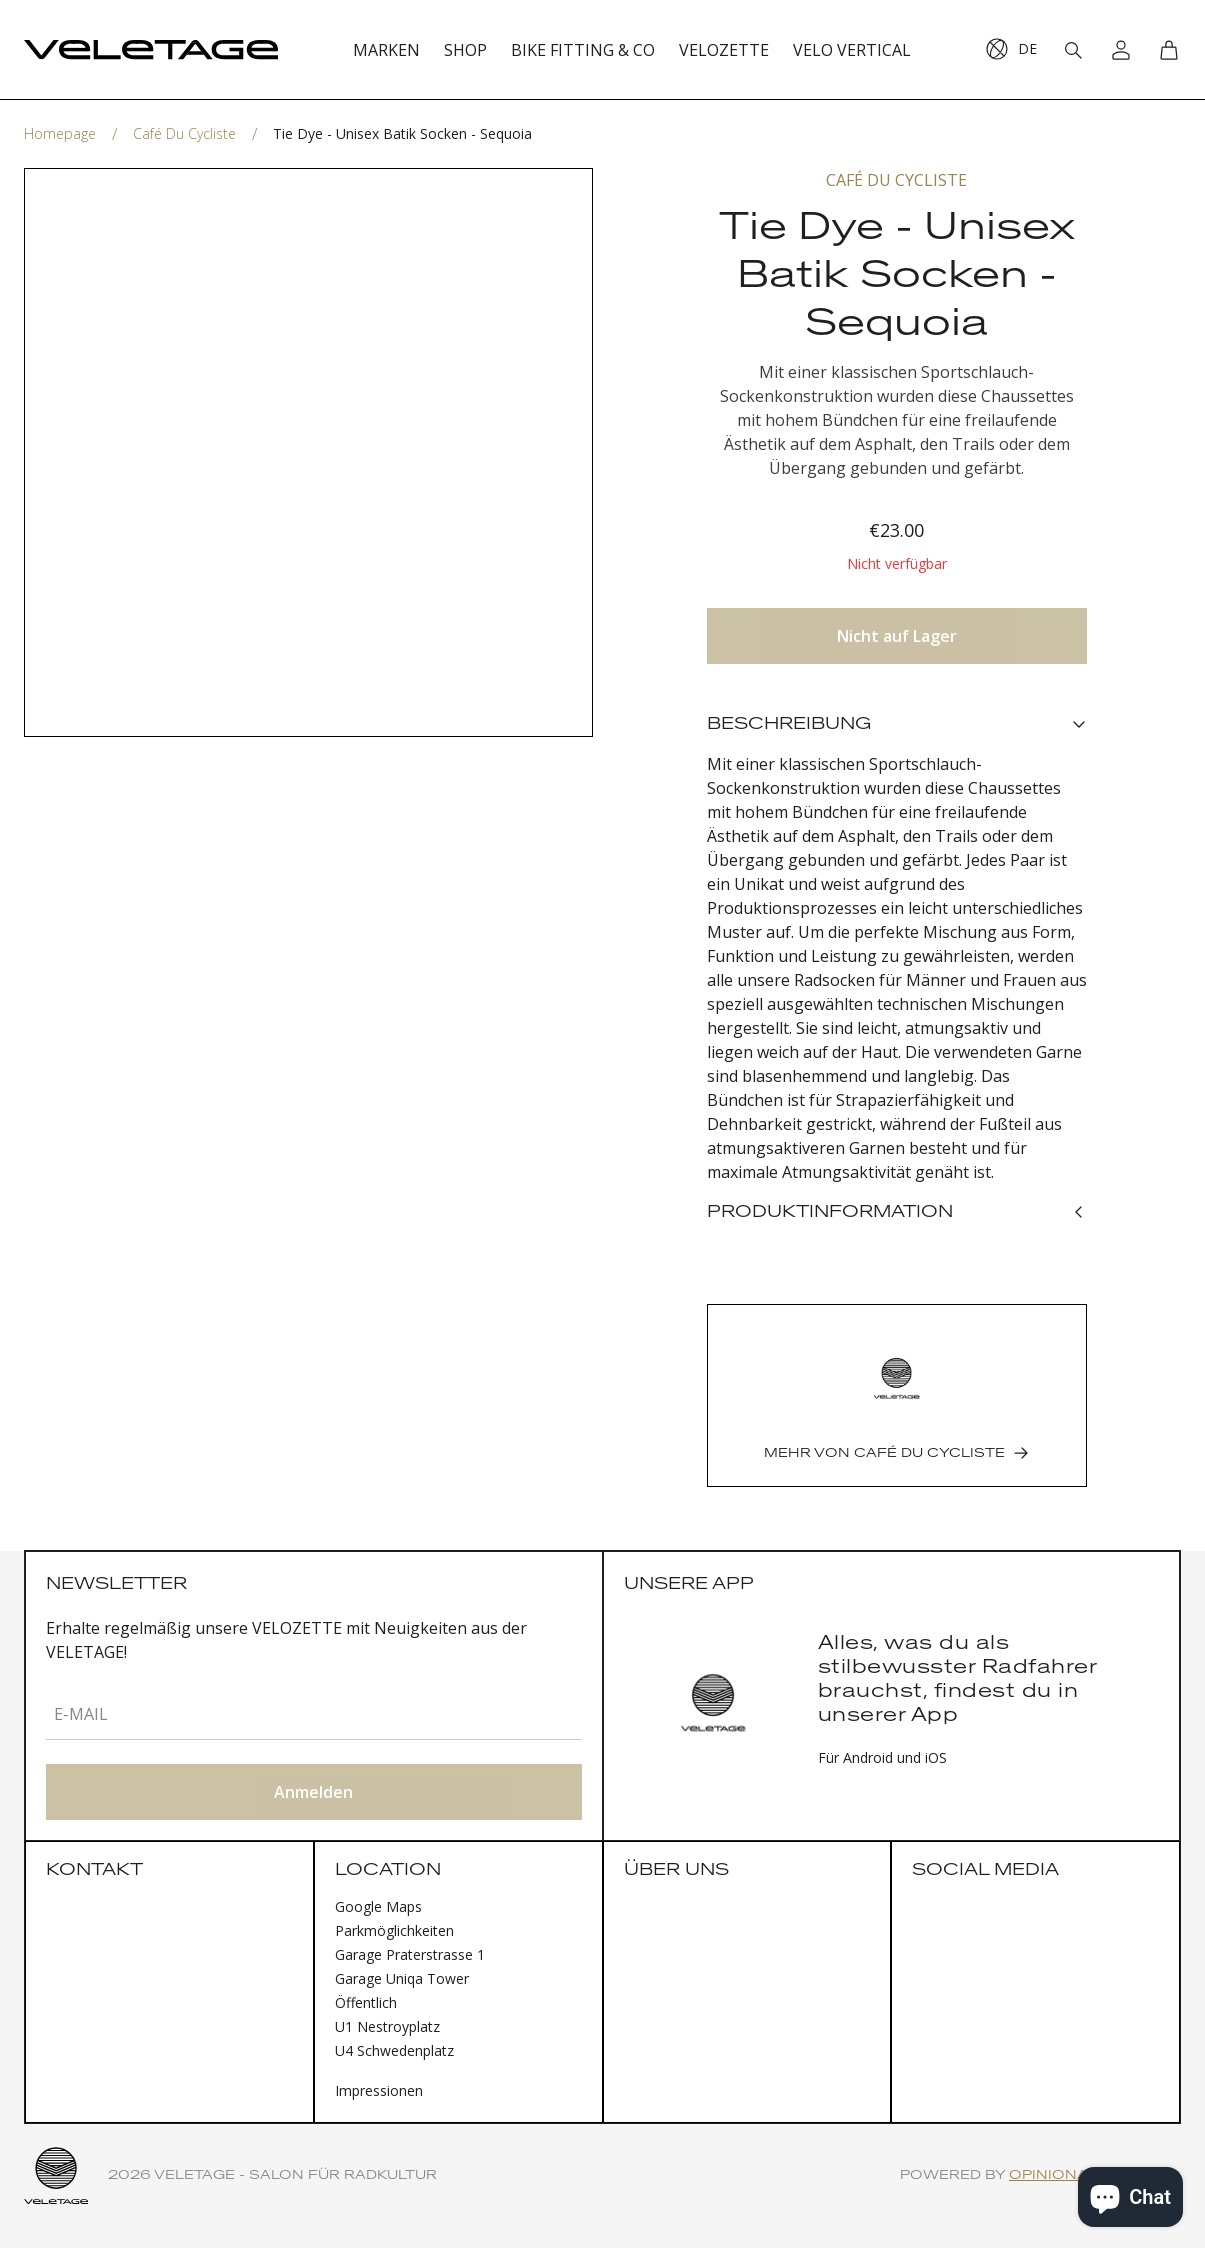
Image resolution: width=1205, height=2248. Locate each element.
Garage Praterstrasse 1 (410, 1954)
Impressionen (379, 2090)
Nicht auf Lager (897, 636)
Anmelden (313, 1792)
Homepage (60, 133)
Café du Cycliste (184, 133)
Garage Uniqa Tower (402, 1978)
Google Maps (378, 1906)
